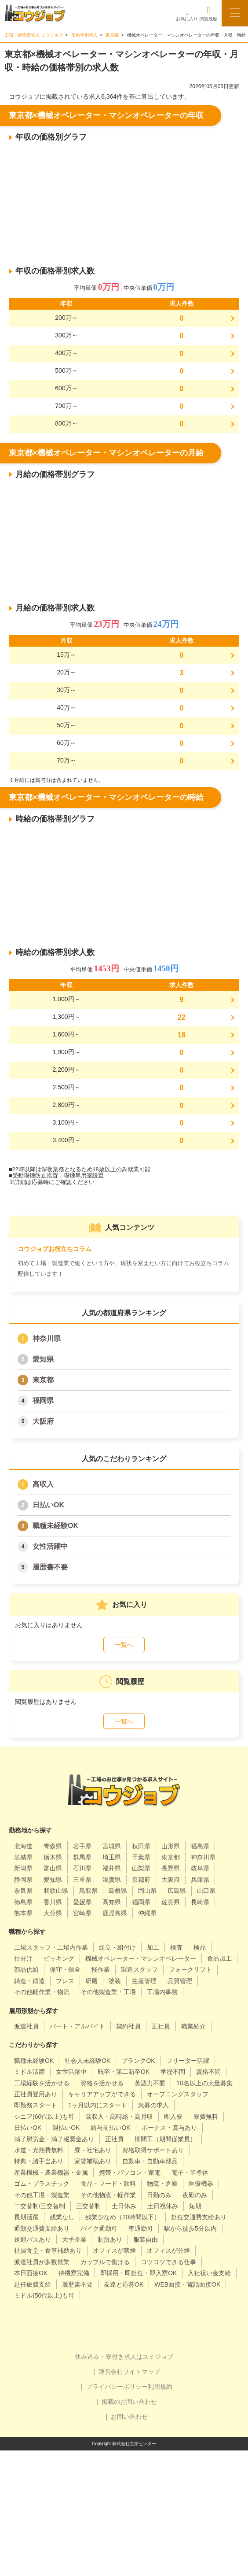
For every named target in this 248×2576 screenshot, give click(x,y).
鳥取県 (88, 1890)
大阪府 (43, 1421)
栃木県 (53, 1857)
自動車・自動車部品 (150, 2161)
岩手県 (82, 1846)
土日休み (124, 2206)
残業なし (62, 2217)
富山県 (53, 1868)
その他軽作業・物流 (41, 1991)
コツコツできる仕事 (168, 2261)
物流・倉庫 (162, 2183)
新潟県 (23, 1868)
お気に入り (187, 13)
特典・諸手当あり (38, 2161)
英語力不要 (150, 2083)
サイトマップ (141, 2371)
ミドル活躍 (29, 2071)
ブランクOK (138, 2060)
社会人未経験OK (87, 2060)
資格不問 (208, 2071)
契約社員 (128, 2026)
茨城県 (23, 1857)
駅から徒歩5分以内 (190, 2228)
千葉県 (141, 1857)
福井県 (111, 1868)
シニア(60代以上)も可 (44, 2116)
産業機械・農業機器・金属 (51, 2172)
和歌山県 (56, 1890)
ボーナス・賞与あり (169, 2127)
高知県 (111, 1902)
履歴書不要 (50, 1567)
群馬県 (82, 1857)
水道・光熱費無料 (38, 2150)
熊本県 (23, 1913)
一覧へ (124, 1644)
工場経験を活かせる (41, 2083)
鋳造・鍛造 (29, 1980)
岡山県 (147, 1890)
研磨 (91, 1980)
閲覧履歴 (208, 13)
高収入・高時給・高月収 (119, 2116)
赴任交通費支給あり (198, 2217)
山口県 (206, 1890)
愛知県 (43, 1359)
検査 (176, 1947)
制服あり (110, 2239)
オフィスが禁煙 (114, 2250)
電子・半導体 (189, 2172)
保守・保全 (65, 1969)
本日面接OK (30, 2272)
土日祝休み (162, 2206)
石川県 (82, 1868)
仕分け (23, 1958)
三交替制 (88, 2206)
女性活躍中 (50, 1546)
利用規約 (160, 2386)
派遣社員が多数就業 (41, 2261)
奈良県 (23, 1890)
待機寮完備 (73, 2272)
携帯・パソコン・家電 (129, 2172)
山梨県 (141, 1868)
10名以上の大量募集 (204, 2083)
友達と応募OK (123, 2284)
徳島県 (23, 1902)
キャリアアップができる (102, 2094)
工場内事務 (162, 1991)
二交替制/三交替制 (39, 2206)
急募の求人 (153, 2105)
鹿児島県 (114, 1913)
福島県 (200, 1846)
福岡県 (43, 1400)
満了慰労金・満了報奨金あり (54, 2139)
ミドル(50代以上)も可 (44, 2295)
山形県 (170, 1846)
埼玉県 (111, 1857)
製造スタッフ (139, 1969)
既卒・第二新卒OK (124, 2071)
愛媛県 (82, 1902)
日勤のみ (159, 2194)
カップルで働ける (105, 2261)
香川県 (53, 1902)
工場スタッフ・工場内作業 (51, 1947)
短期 (195, 2206)
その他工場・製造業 (41, 2194)
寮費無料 (205, 2116)
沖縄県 (147, 1913)
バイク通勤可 (98, 2228)
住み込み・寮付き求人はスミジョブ (124, 2356)
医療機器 (201, 2183)
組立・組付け (117, 1947)
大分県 (53, 1913)
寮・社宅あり (92, 2150)
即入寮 (173, 2116)
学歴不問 (172, 2071)
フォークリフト (190, 1969)
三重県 (82, 1879)
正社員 (161, 2026)
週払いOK (66, 2127)
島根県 (118, 1890)
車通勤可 (140, 2228)
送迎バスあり (32, 2239)
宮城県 (111, 1846)
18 (182, 1035)
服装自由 (145, 2239)
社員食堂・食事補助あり (48, 2250)
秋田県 (141, 1846)
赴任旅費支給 (32, 2284)
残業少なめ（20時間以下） (122, 2217)
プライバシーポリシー (117, 2386)
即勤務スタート (35, 2105)
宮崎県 (82, 1913)
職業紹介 (193, 2026)
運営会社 (110, 2371)
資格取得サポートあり (153, 2150)
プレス (65, 1980)
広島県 (177, 1890)
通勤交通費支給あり (41, 2228)
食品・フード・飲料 (108, 2183)
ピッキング (59, 1958)
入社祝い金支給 (209, 2272)
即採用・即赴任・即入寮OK (138, 2272)
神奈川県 (47, 1338)
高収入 (43, 1484)
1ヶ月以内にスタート (97, 2105)
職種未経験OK (55, 1525)
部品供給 (26, 1969)
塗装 (115, 1980)
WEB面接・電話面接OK (187, 2284)
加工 (153, 1947)
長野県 (170, 1868)
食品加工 (219, 1958)
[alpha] (35, 13)
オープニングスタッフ (177, 2094)
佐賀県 (170, 1902)
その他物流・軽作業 (108, 2194)
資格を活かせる (102, 2083)
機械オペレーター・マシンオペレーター (140, 1958)
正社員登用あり (35, 2094)
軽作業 (100, 1969)
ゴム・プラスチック (41, 2183)
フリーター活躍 (187, 2060)
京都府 (141, 1879)
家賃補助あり (92, 2161)
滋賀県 (111, 1879)
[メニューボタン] (235, 13)
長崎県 (200, 1902)
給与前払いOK (110, 2127)
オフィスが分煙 (168, 2250)
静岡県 (23, 1879)
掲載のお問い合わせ (129, 2401)
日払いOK (48, 1505)
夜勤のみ (194, 2194)
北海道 (23, 1846)
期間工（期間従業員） (165, 2139)
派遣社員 (26, 2026)
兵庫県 (200, 1879)
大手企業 (74, 2239)
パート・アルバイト (77, 2026)
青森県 (53, 1846)
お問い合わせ (129, 2416)
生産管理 (144, 1980)
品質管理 (180, 1980)
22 (182, 1017)
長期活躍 (26, 2217)
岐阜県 (200, 1868)
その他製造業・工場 (108, 1991)
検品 (199, 1947)
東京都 (43, 1380)
